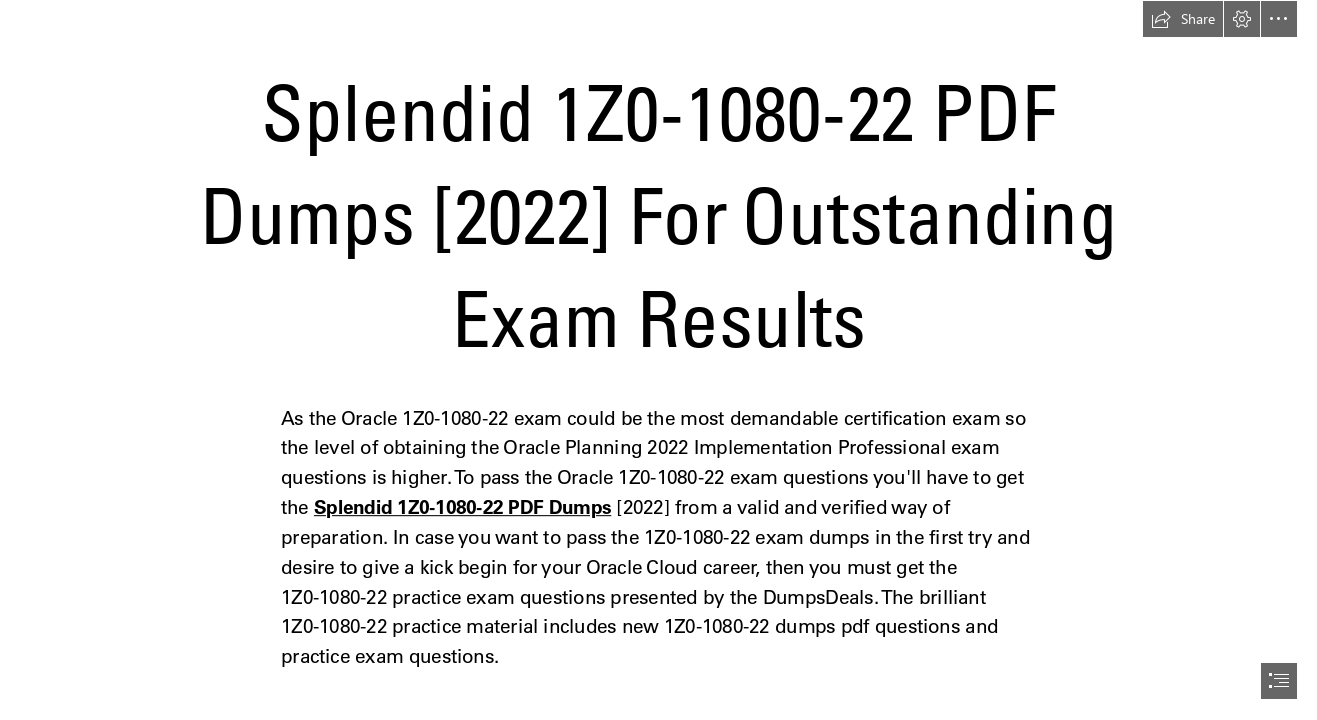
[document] (658, 360)
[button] (1183, 19)
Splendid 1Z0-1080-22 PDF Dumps (462, 508)
